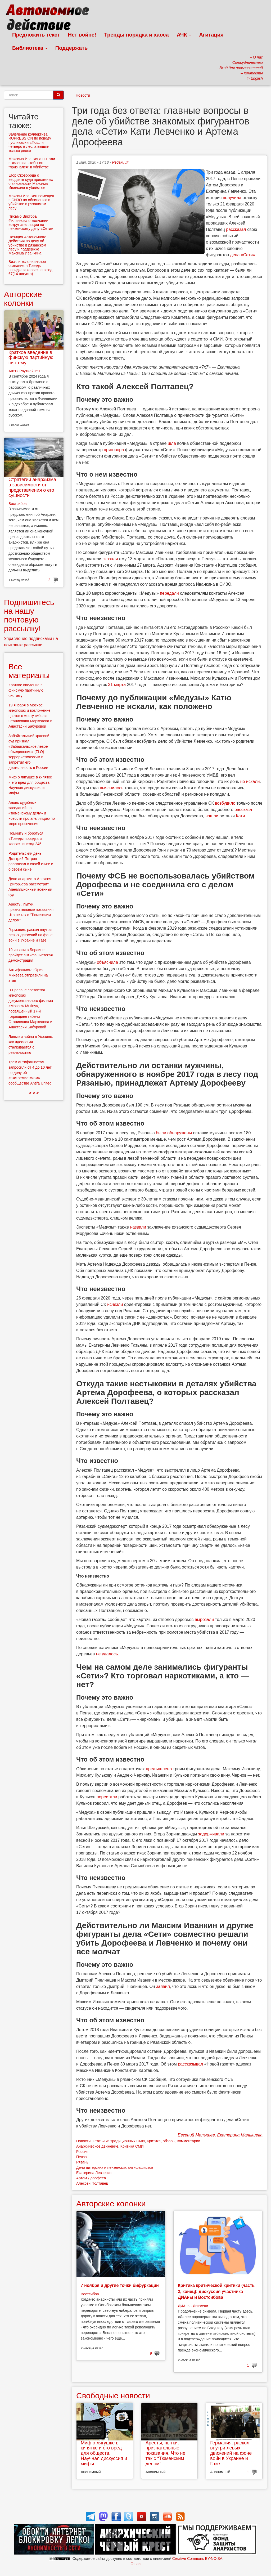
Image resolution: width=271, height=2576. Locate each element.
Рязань (82, 2162)
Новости (83, 95)
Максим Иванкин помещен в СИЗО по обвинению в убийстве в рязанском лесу (31, 202)
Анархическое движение (97, 2146)
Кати (240, 816)
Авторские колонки (111, 2203)
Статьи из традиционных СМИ (119, 2141)
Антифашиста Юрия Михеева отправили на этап (28, 975)
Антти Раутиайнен (24, 371)
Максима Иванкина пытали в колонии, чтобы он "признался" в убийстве (31, 163)
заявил (163, 1986)
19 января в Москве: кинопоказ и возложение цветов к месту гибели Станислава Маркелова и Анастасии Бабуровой (30, 715)
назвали (138, 1227)
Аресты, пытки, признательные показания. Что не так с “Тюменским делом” (166, 2453)
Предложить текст (36, 35)
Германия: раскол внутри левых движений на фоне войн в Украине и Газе (231, 2453)
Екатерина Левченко (93, 2173)
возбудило (225, 803)
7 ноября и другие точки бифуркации (120, 2285)
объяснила (107, 962)
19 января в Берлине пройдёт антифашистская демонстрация (30, 955)
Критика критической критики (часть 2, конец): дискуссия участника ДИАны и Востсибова (216, 2291)
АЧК (184, 35)
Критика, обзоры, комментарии (173, 2141)
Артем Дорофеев (91, 2178)
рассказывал (190, 2064)
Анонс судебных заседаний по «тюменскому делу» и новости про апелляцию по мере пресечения (31, 813)
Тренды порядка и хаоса (136, 35)
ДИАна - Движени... (194, 2306)
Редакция (120, 162)
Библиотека (29, 48)
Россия (82, 2151)
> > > (34, 1093)
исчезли (115, 1304)
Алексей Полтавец (92, 2183)
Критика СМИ (132, 2146)
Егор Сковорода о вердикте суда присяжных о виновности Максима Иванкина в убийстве (30, 181)
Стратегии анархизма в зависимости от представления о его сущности (32, 487)
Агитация (211, 35)
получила (232, 197)
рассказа (243, 809)
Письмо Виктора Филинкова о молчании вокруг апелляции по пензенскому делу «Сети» (30, 222)
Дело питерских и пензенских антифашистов (114, 2167)
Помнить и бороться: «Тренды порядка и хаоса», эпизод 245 (26, 838)
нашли (211, 816)
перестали (107, 1797)
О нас (135, 2564)
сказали (110, 559)
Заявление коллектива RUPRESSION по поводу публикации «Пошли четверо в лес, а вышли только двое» (29, 142)
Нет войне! (82, 35)
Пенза (81, 2157)
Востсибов (90, 2294)
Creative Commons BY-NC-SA (197, 2558)
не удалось (107, 1654)
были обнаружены (174, 1133)
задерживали (211, 1834)
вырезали (204, 1619)
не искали (250, 781)
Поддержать (71, 48)
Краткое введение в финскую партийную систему (30, 358)
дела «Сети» (242, 255)
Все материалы (29, 671)
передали (169, 593)
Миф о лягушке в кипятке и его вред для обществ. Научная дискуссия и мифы (104, 2453)
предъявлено (159, 1769)
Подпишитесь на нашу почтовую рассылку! (29, 615)
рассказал (236, 229)
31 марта (117, 684)
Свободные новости (113, 2395)
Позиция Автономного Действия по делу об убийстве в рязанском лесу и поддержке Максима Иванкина (27, 245)
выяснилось (111, 788)
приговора (114, 449)
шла (172, 443)
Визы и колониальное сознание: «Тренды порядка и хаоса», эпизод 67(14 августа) (30, 267)
